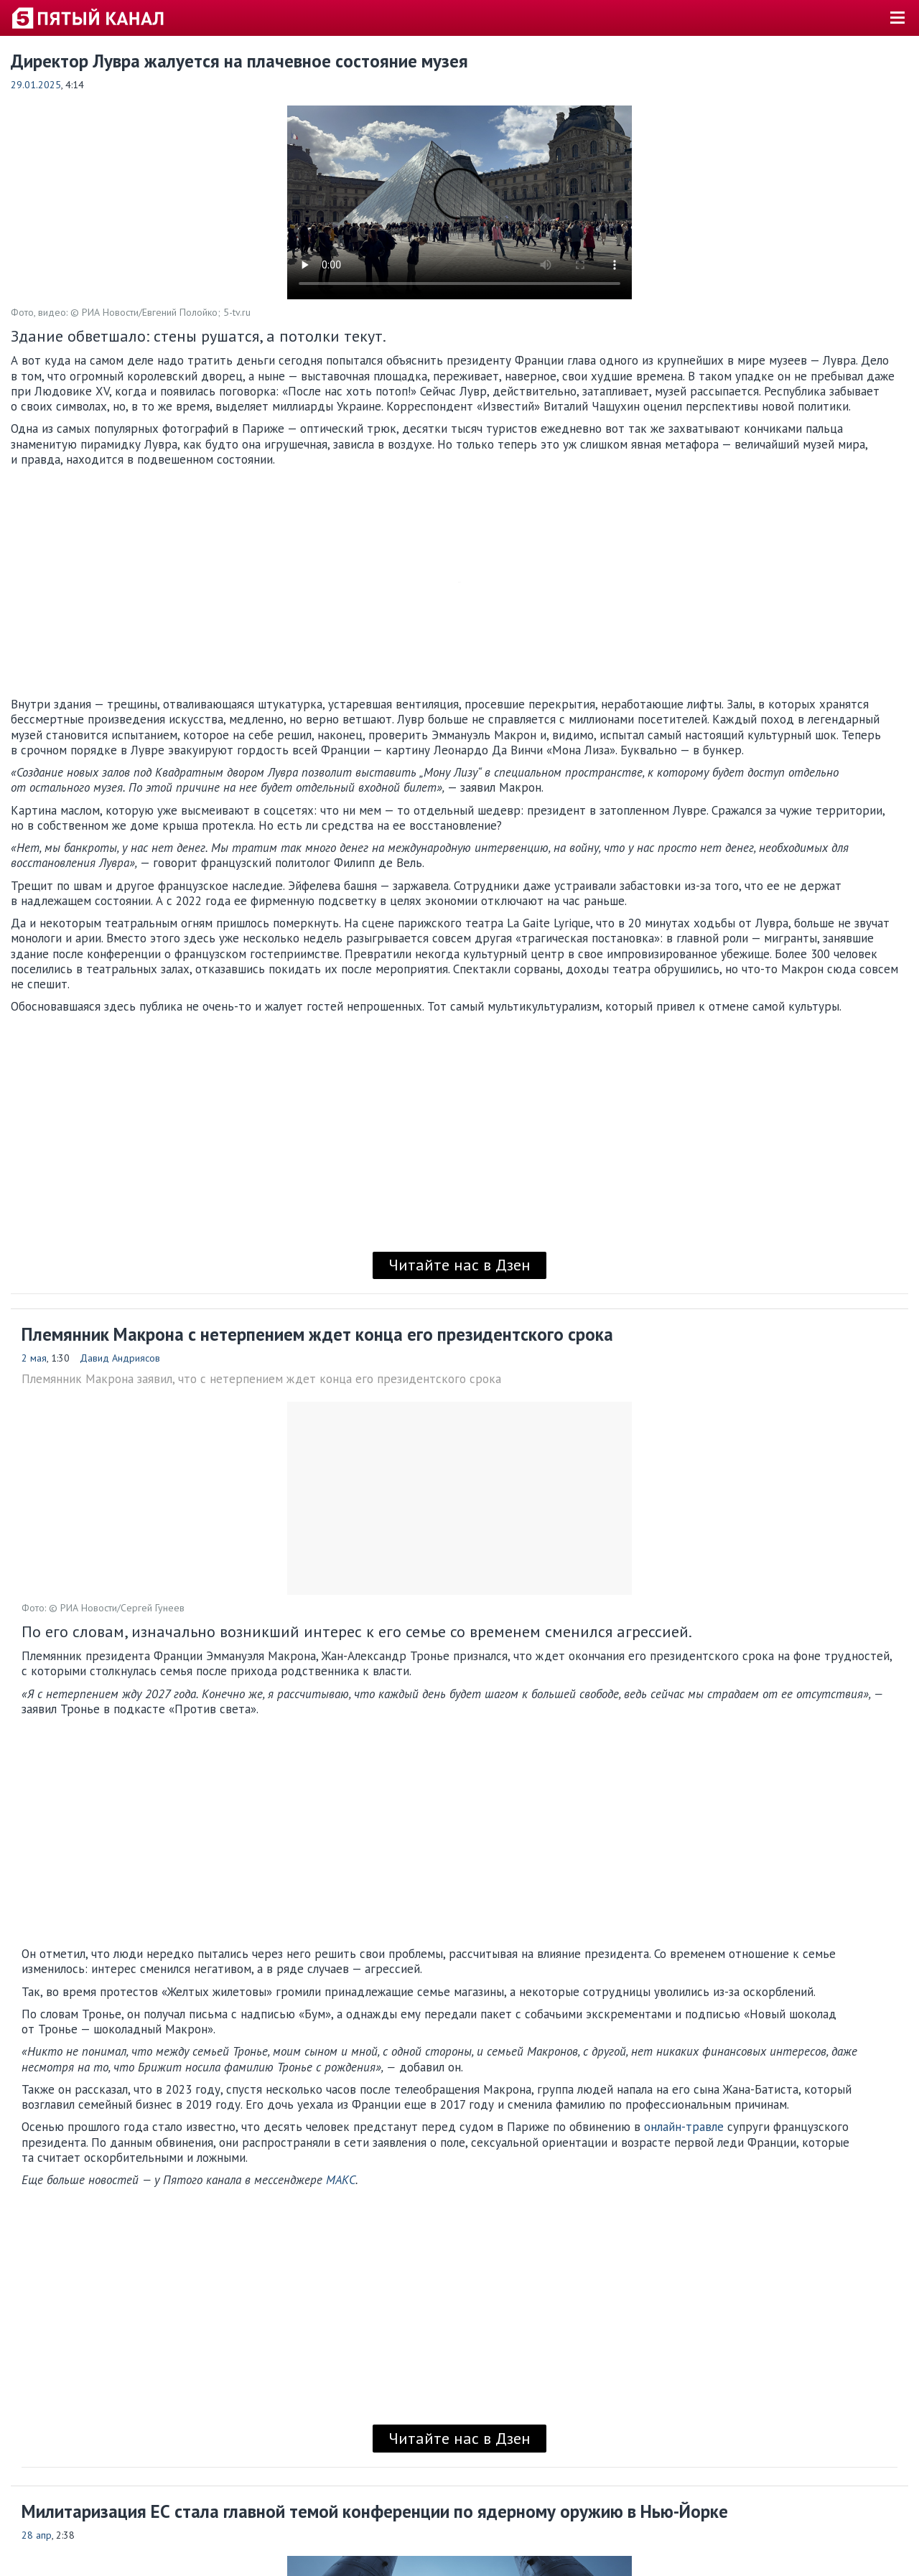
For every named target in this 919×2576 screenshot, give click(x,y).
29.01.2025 (36, 84)
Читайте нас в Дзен (459, 1265)
